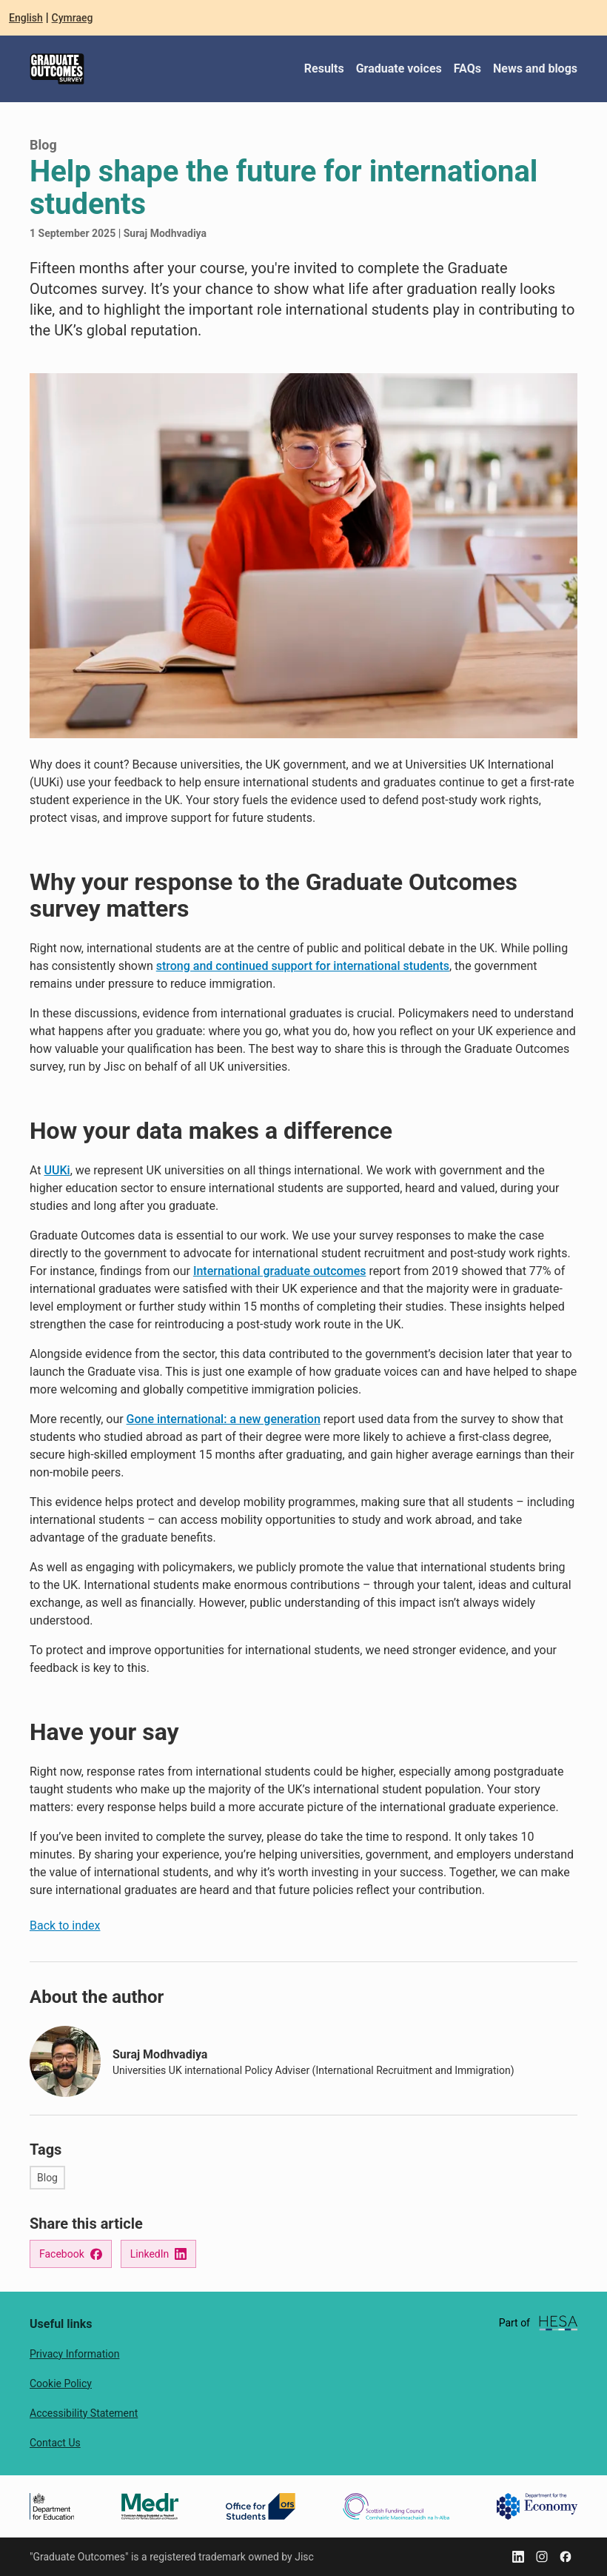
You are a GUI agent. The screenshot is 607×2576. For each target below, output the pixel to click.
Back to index (65, 1925)
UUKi (57, 1170)
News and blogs (535, 68)
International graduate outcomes (279, 1271)
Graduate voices (399, 68)
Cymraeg (72, 18)
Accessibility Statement (84, 2413)
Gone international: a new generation (224, 1419)
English (26, 18)
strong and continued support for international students (302, 966)
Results (324, 68)
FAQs (467, 68)
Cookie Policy (61, 2383)
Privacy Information (74, 2354)
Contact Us (55, 2443)
